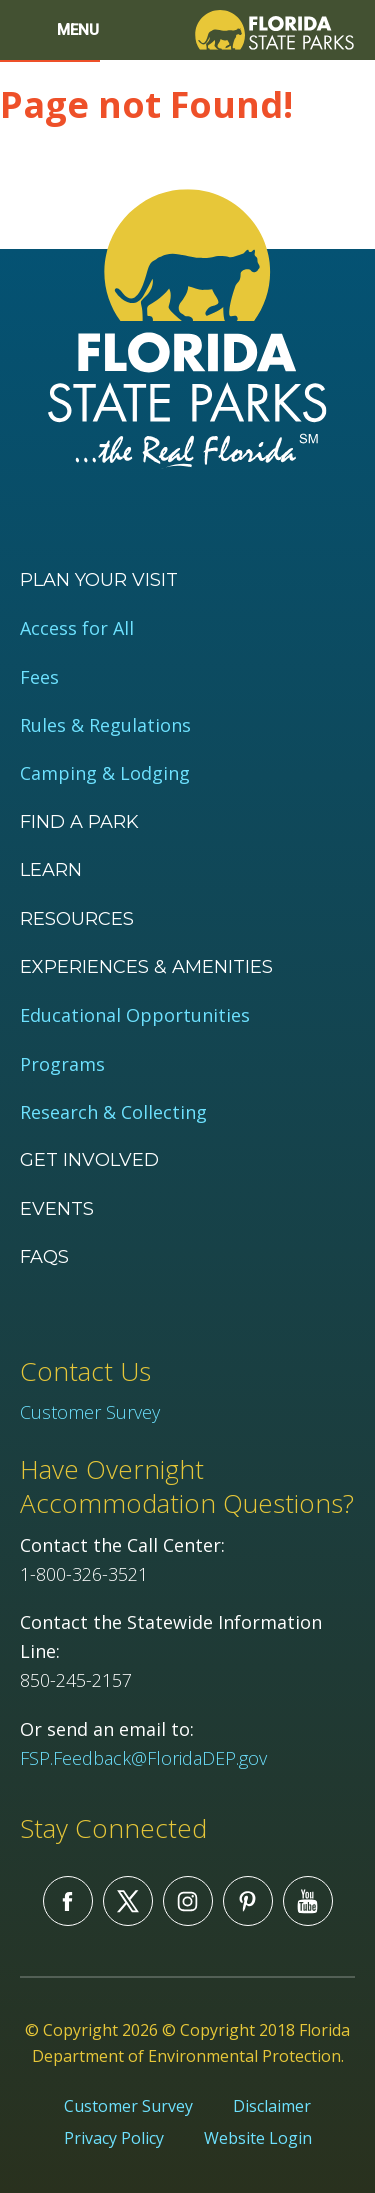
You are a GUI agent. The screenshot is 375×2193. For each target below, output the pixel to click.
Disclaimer (272, 2106)
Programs (62, 1064)
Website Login (258, 2138)
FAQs (44, 1257)
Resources (77, 919)
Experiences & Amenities (146, 967)
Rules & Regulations (105, 725)
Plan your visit (99, 580)
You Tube (308, 1901)
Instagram (188, 1901)
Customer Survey (90, 1412)
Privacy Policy (114, 2138)
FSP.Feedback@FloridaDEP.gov (143, 1758)
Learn (51, 870)
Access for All (77, 628)
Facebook (68, 1901)
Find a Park (79, 822)
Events (57, 1209)
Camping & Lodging (105, 773)
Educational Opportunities (135, 1015)
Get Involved (89, 1160)
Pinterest (248, 1901)
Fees (39, 677)
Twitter (128, 1901)
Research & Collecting (113, 1112)
